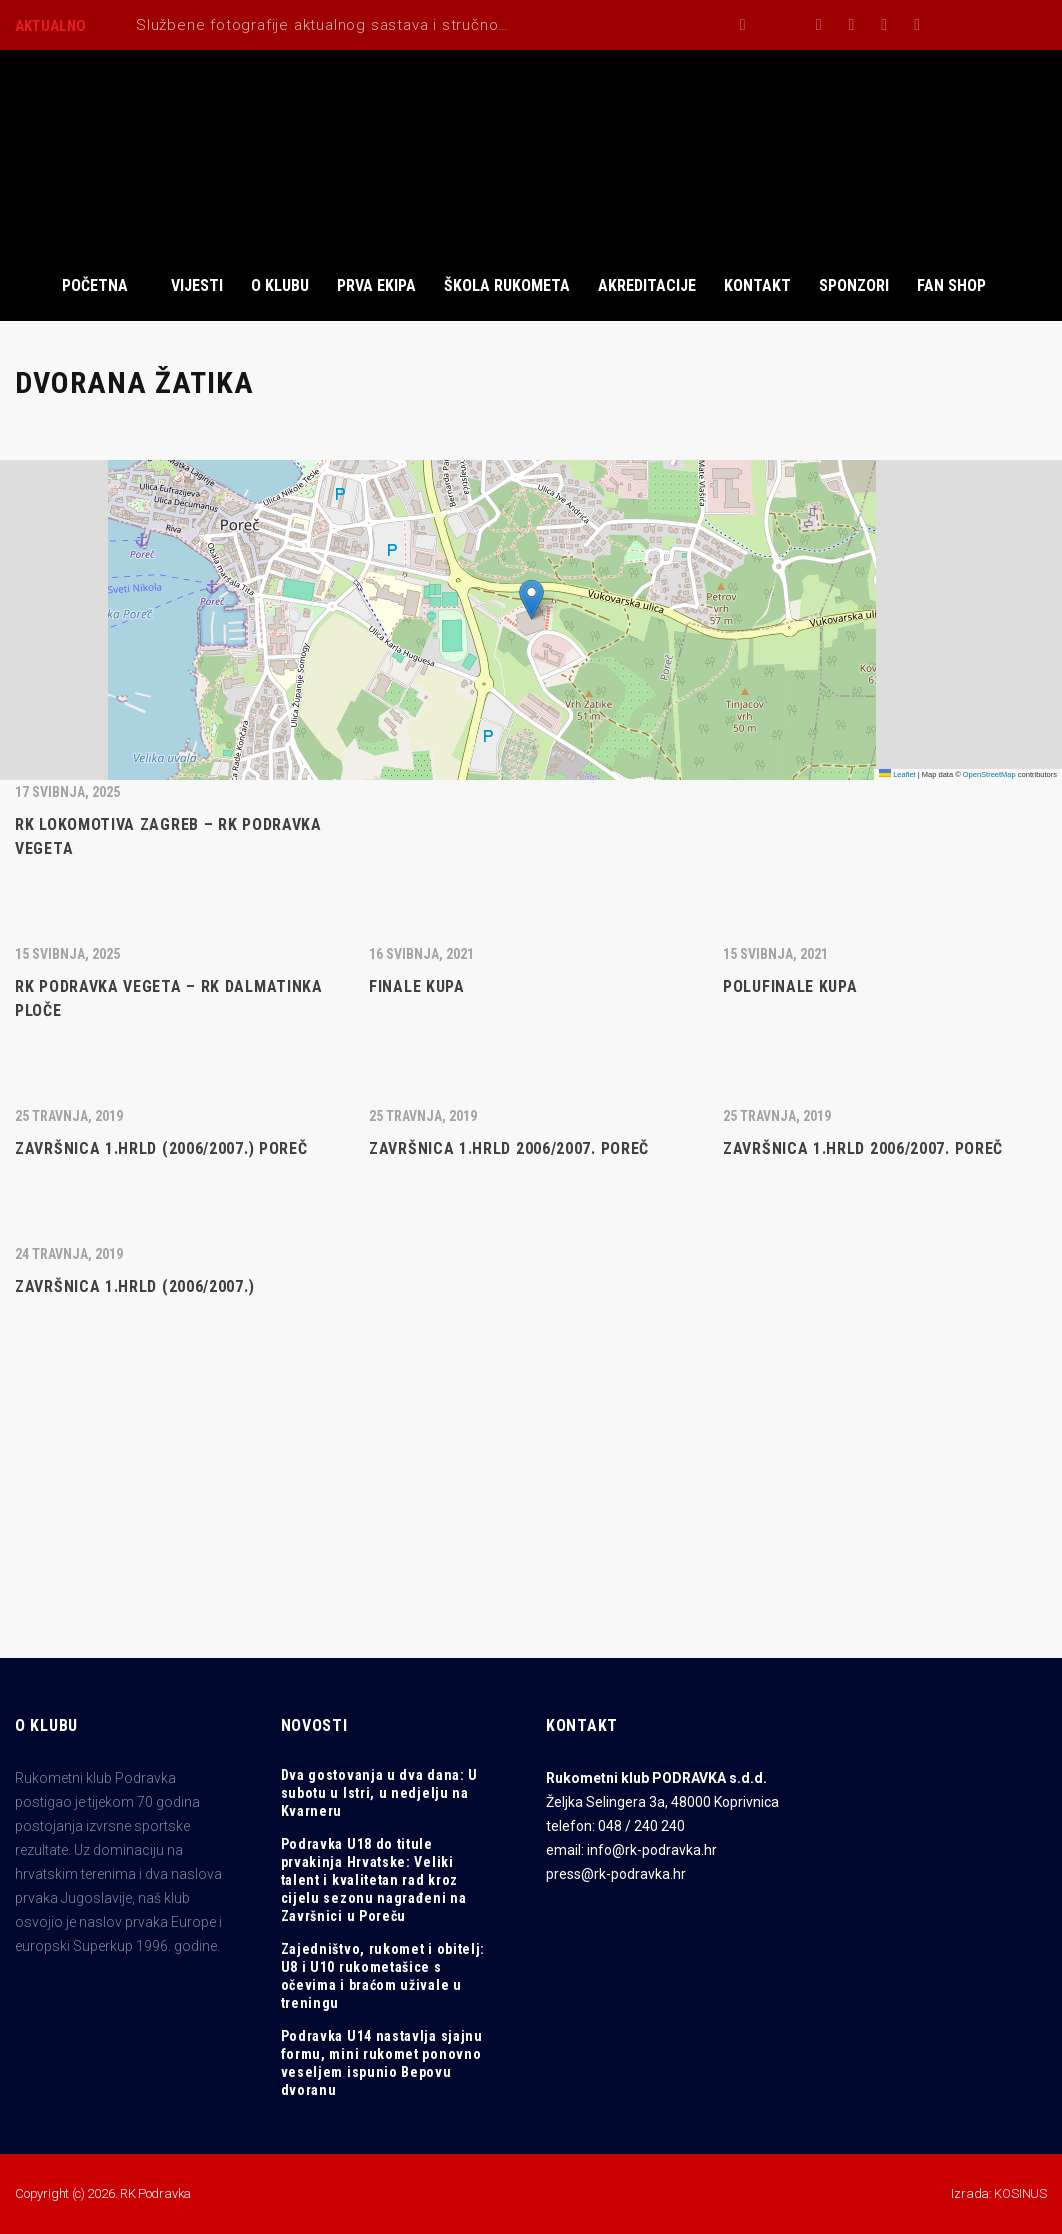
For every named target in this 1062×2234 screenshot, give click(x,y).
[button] (531, 599)
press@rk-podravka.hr (616, 1874)
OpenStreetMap (989, 774)
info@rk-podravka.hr (652, 1850)
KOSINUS (1020, 2193)
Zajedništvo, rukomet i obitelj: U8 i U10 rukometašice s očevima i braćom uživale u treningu (383, 1976)
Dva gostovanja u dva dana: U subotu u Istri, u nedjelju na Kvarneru (380, 1793)
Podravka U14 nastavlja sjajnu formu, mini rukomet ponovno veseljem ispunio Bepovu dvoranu (382, 2063)
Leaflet (897, 774)
